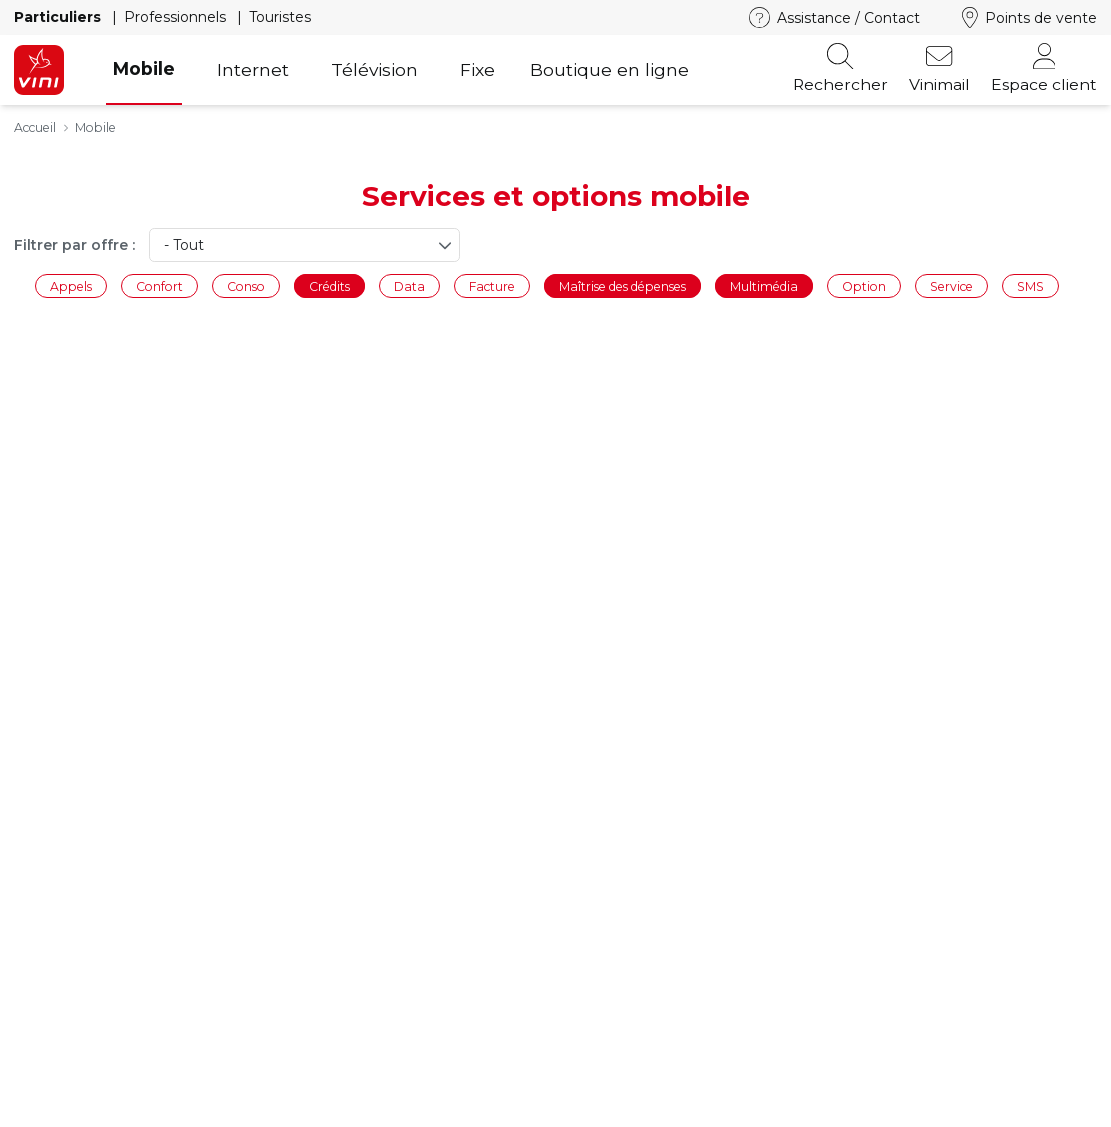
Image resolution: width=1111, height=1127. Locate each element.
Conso (246, 285)
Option (864, 285)
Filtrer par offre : (74, 245)
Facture (492, 285)
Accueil (35, 127)
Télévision (374, 69)
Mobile (144, 68)
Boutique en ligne (609, 69)
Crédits (329, 285)
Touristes (280, 17)
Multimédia (764, 285)
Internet (253, 69)
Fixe (477, 69)
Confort (159, 285)
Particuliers (59, 17)
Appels (71, 285)
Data (409, 285)
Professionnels (177, 17)
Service (951, 285)
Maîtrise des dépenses (622, 285)
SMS (1030, 285)
